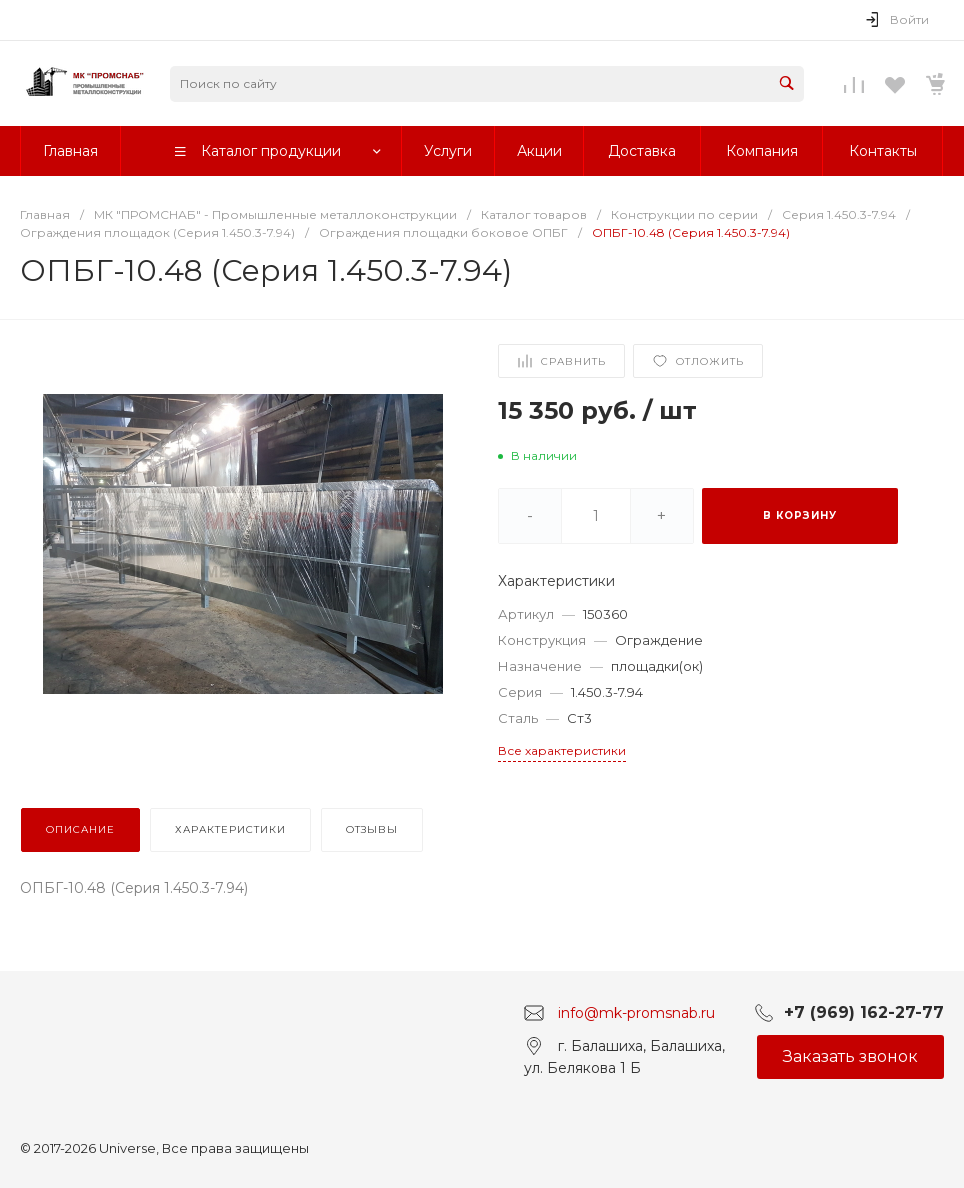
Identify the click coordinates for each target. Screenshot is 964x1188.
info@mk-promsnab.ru (636, 1012)
